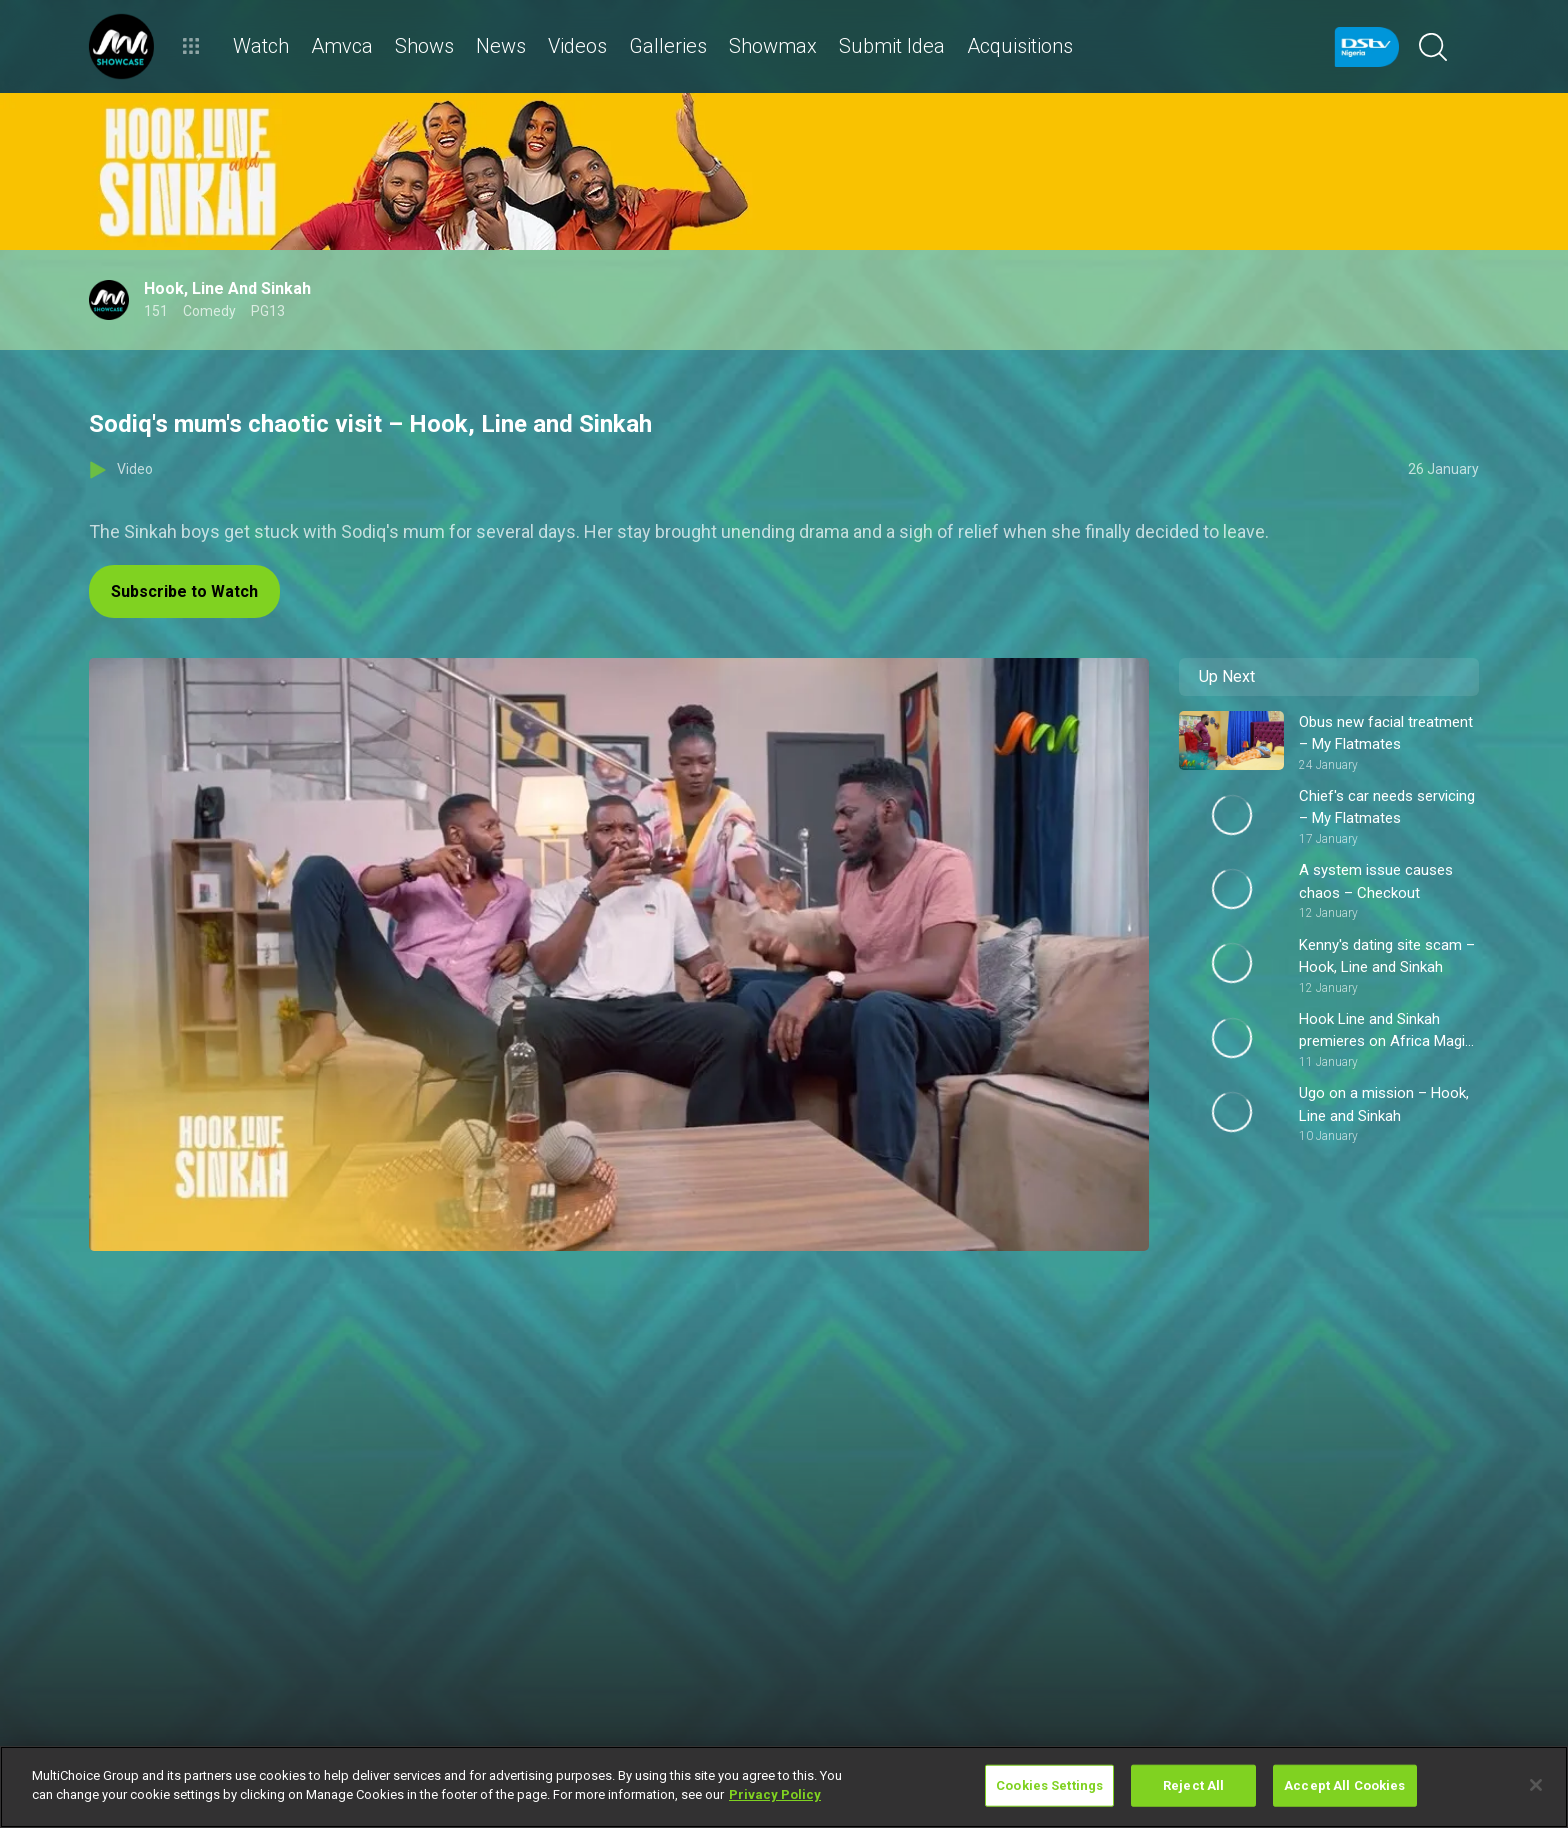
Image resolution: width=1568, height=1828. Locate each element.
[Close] (1536, 1785)
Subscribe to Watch (184, 591)
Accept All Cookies (1344, 1785)
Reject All (1193, 1785)
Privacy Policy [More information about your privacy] (775, 1794)
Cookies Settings (1049, 1785)
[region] (784, 1787)
